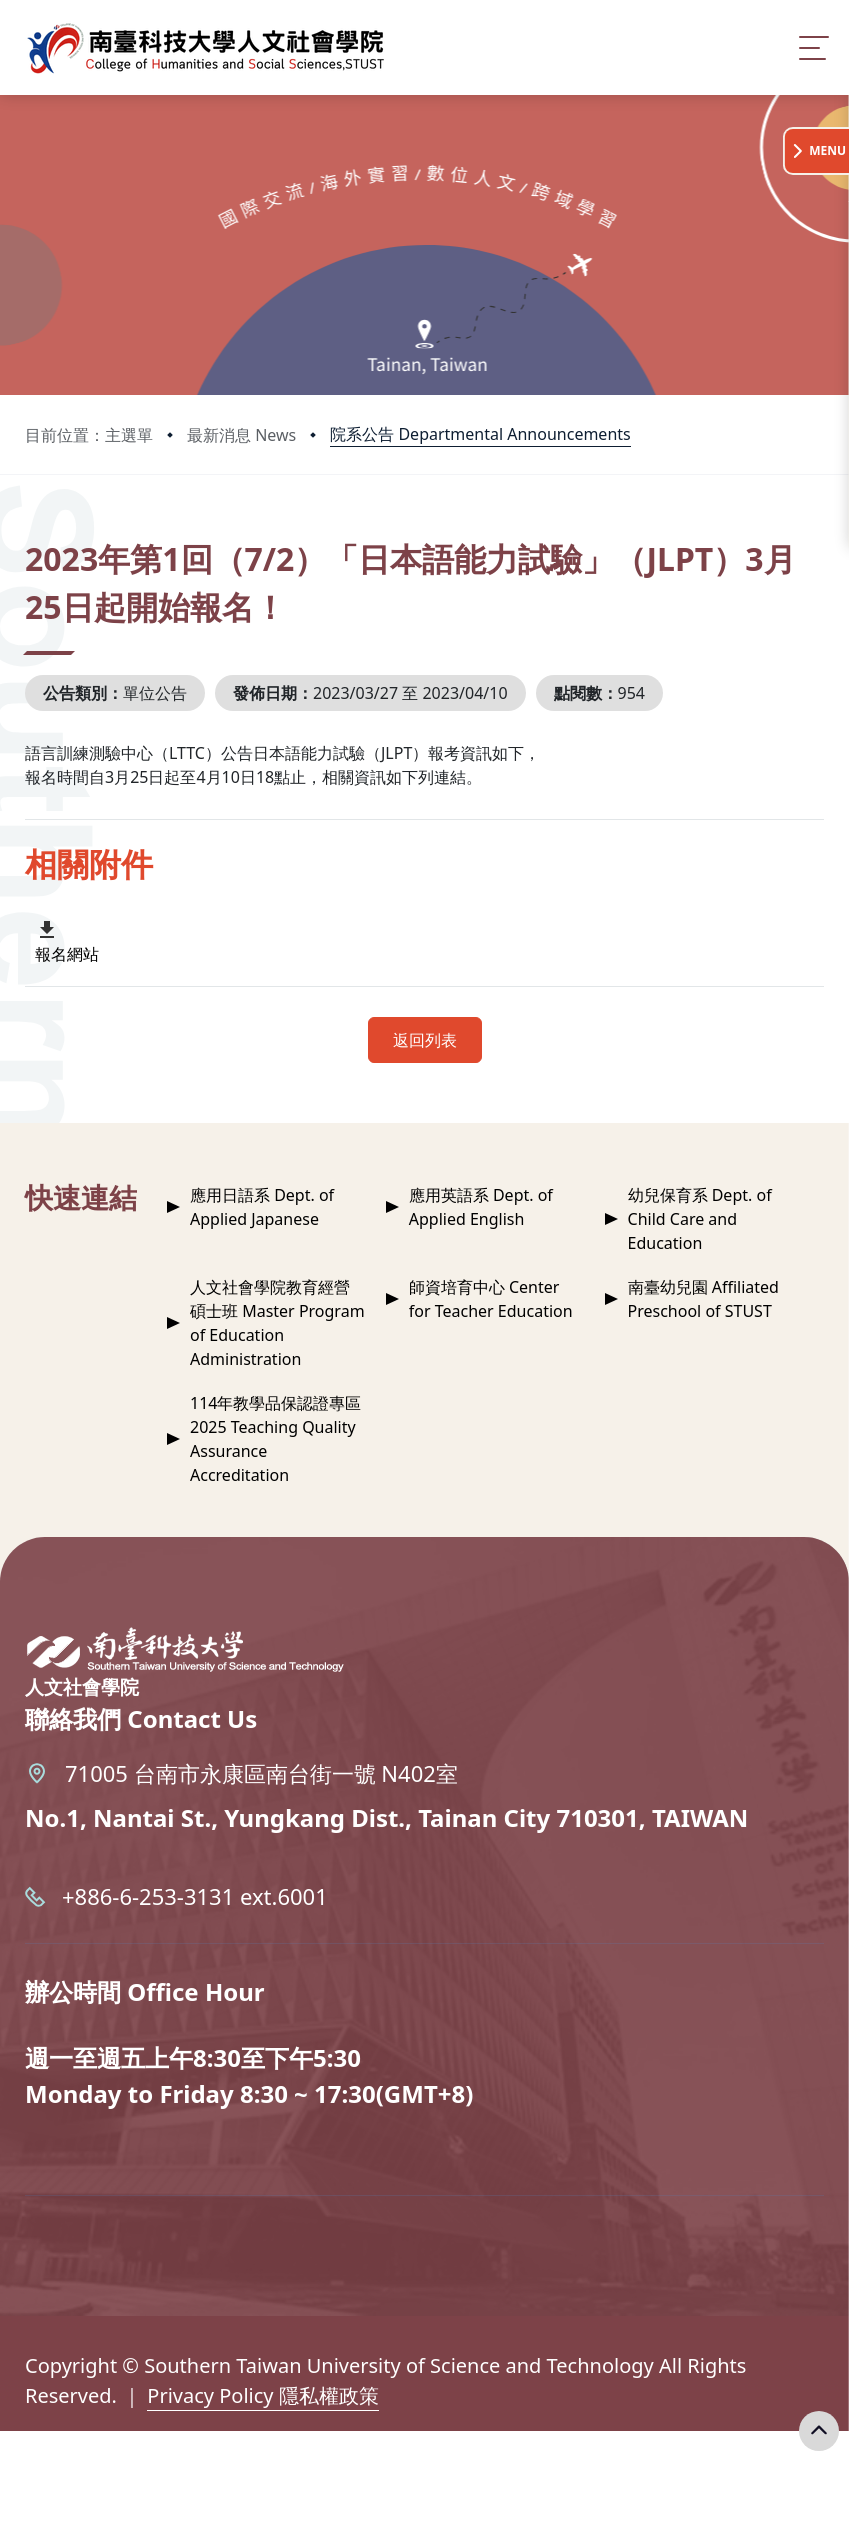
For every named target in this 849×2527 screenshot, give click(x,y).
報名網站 (67, 954)
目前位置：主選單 (89, 435)
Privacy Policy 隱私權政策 (262, 2395)
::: (30, 531)
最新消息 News (241, 435)
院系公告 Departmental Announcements (480, 434)
